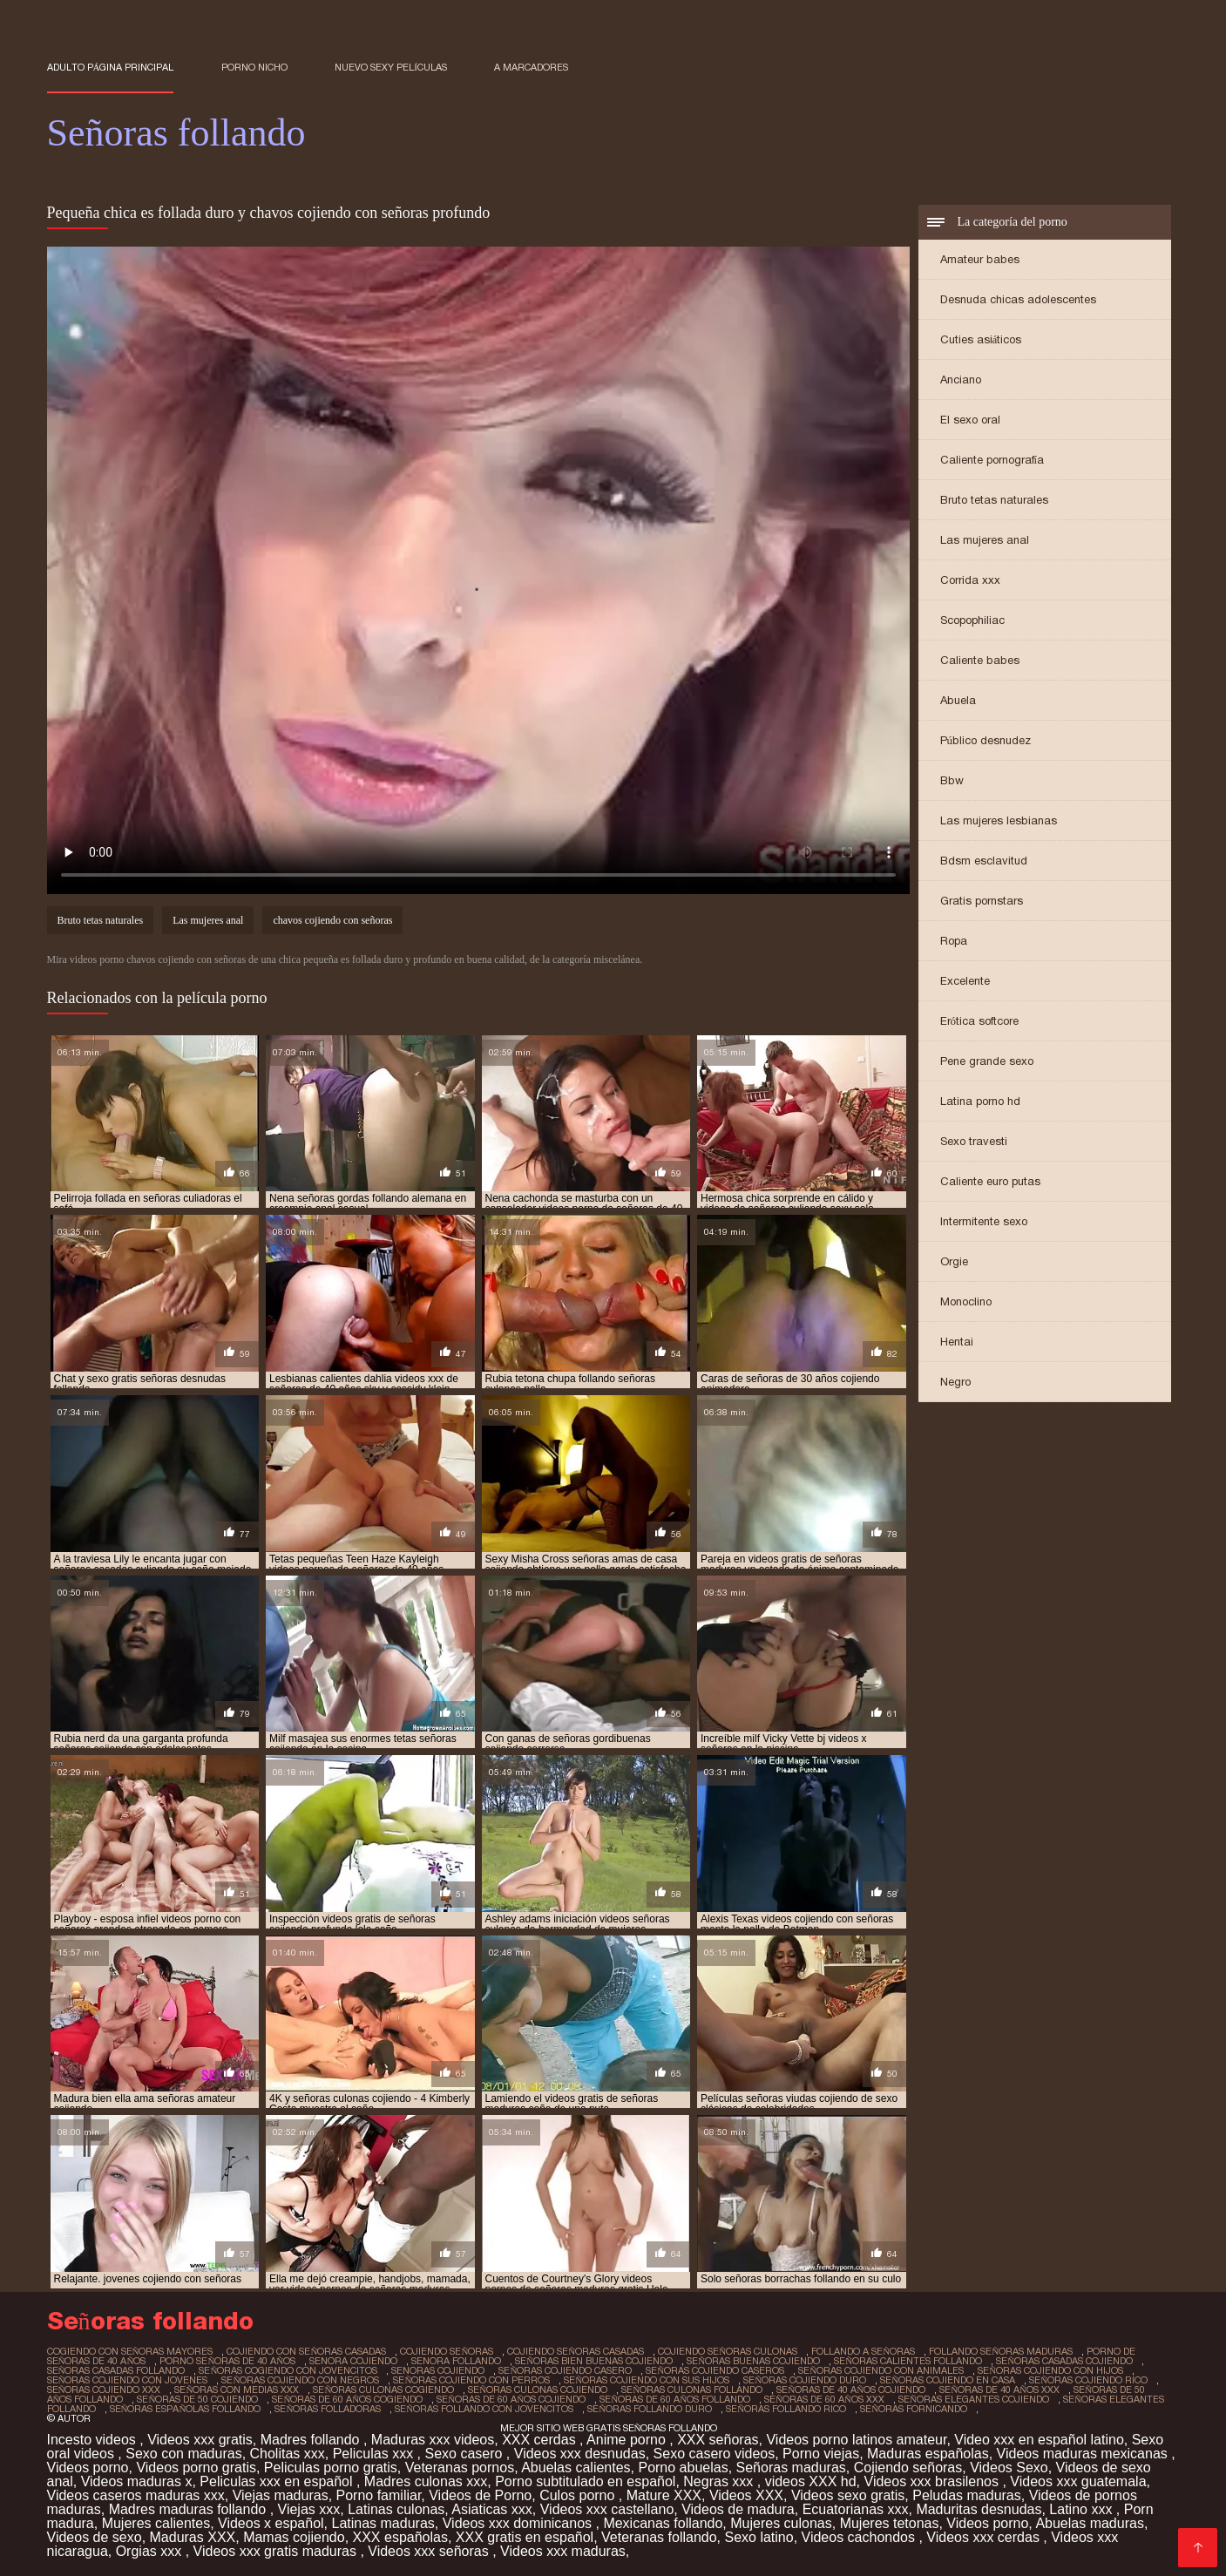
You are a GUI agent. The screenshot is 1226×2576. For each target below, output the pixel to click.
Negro (955, 1381)
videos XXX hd (811, 2481)
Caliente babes (979, 660)
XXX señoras (717, 2439)
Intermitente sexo (983, 1221)
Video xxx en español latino (1039, 2439)
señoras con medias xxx (236, 2389)
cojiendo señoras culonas (727, 2351)
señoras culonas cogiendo (383, 2389)
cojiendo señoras (446, 2351)
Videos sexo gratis (847, 2495)
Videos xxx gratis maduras (277, 2551)
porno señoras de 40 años (227, 2361)
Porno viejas (820, 2453)
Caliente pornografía (992, 459)
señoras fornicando (913, 2408)
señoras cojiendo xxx (104, 2389)
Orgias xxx (151, 2551)
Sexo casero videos (715, 2453)
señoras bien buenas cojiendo (594, 2361)
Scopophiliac (972, 620)
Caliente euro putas (990, 1181)
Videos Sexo (1009, 2467)
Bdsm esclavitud (983, 860)
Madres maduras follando (189, 2509)
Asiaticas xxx (491, 2509)
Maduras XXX (193, 2537)
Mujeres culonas (781, 2523)
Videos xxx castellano (607, 2509)
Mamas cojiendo (294, 2537)
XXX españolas (400, 2537)
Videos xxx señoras (430, 2551)
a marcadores (531, 67)
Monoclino (966, 1301)
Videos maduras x (137, 2481)
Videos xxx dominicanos (519, 2523)
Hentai (956, 1341)
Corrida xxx (970, 579)
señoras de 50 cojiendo (197, 2399)
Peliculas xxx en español (278, 2481)
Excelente (965, 980)
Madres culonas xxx (425, 2481)
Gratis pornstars (981, 900)
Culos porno (579, 2495)
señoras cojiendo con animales (881, 2370)
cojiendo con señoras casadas (306, 2351)
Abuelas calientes (575, 2467)
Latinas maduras (383, 2523)
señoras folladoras (327, 2408)
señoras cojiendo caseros (715, 2370)
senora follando (456, 2361)
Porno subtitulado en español (585, 2481)
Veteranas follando (659, 2537)
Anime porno (627, 2439)
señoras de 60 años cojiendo (511, 2399)
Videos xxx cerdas (984, 2537)
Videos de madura (738, 2509)
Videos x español (271, 2523)
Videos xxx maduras (563, 2551)
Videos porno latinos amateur (856, 2439)
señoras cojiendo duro (804, 2380)
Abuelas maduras (1089, 2523)
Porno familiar (379, 2495)
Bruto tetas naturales (994, 499)
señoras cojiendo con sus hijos (646, 2380)
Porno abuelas (683, 2467)
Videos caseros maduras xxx (136, 2495)
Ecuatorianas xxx (856, 2509)
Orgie (954, 1261)
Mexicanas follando (662, 2523)
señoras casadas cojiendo (1064, 2361)
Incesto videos (93, 2439)
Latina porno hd (980, 1101)
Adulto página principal (110, 67)
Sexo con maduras (183, 2453)
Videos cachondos (860, 2537)
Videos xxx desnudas (580, 2453)
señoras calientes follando (908, 2361)
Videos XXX (746, 2495)
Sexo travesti (973, 1141)
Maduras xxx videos (432, 2439)
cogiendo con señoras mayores (130, 2351)
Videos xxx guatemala (1078, 2481)
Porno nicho (254, 67)
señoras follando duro (649, 2408)
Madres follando (312, 2439)
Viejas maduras (281, 2495)
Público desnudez (986, 740)
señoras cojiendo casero (565, 2370)
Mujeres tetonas (889, 2523)
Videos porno (88, 2467)
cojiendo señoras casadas (575, 2351)
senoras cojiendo (437, 2370)
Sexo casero (464, 2453)
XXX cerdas (540, 2439)
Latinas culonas (396, 2509)
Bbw (952, 780)
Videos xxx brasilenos (933, 2481)
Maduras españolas (928, 2453)
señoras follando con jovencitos (484, 2408)
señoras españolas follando (185, 2408)
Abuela (958, 700)
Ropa (953, 940)
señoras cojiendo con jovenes (127, 2380)
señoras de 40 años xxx (999, 2389)
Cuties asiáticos (981, 339)
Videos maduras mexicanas (1084, 2453)
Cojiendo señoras (908, 2467)
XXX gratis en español (524, 2537)
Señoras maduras (791, 2467)
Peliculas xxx (375, 2453)
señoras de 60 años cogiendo (347, 2399)
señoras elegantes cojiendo (973, 2399)
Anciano (960, 379)
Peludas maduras (966, 2495)
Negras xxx (719, 2481)
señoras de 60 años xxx (824, 2399)
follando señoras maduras (1001, 2351)
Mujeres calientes (156, 2523)
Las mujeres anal (984, 539)
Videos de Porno (480, 2495)
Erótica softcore (979, 1020)
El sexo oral (970, 419)
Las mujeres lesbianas (998, 820)
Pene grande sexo (986, 1061)
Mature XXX (664, 2495)
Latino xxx (1082, 2509)
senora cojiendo (353, 2361)
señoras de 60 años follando (674, 2399)
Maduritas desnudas (978, 2509)
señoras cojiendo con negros (300, 2380)
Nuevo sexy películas (391, 67)
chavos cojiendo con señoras (332, 920)
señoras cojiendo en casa (947, 2380)
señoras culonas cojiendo (537, 2389)
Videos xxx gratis (200, 2439)
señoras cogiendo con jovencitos (288, 2370)
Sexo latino (758, 2537)
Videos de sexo (94, 2537)
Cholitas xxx (287, 2453)
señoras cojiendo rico (1088, 2380)
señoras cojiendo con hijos (1050, 2370)
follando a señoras (863, 2351)
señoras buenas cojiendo (753, 2361)
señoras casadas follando (116, 2370)
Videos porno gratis (196, 2467)
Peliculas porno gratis (330, 2467)
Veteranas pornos (459, 2467)
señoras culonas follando (691, 2389)
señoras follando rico (786, 2408)
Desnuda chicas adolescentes (1018, 299)
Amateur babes (979, 259)
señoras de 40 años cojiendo (850, 2389)
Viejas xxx (309, 2509)
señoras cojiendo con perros (471, 2380)
